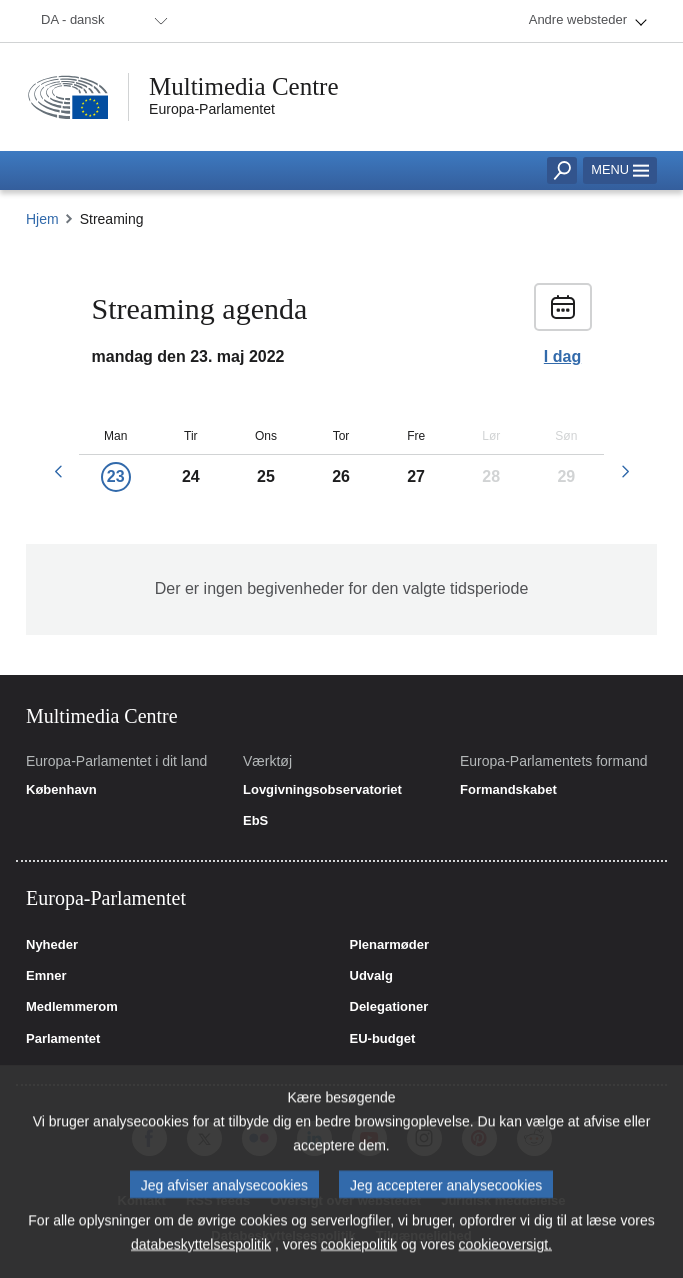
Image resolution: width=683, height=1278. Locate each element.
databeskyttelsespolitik (201, 1257)
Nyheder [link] (52, 945)
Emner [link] (46, 976)
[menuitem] (101, 21)
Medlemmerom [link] (72, 1007)
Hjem (42, 219)
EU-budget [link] (383, 1039)
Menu (620, 169)
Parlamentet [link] (63, 1039)
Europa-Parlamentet (212, 109)
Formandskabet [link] (508, 790)
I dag (562, 357)
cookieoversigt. (505, 1257)
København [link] (61, 790)
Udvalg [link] (371, 976)
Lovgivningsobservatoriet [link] (322, 790)
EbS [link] (255, 821)
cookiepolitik (359, 1257)
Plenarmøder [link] (389, 945)
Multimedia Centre (244, 86)
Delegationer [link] (389, 1007)
